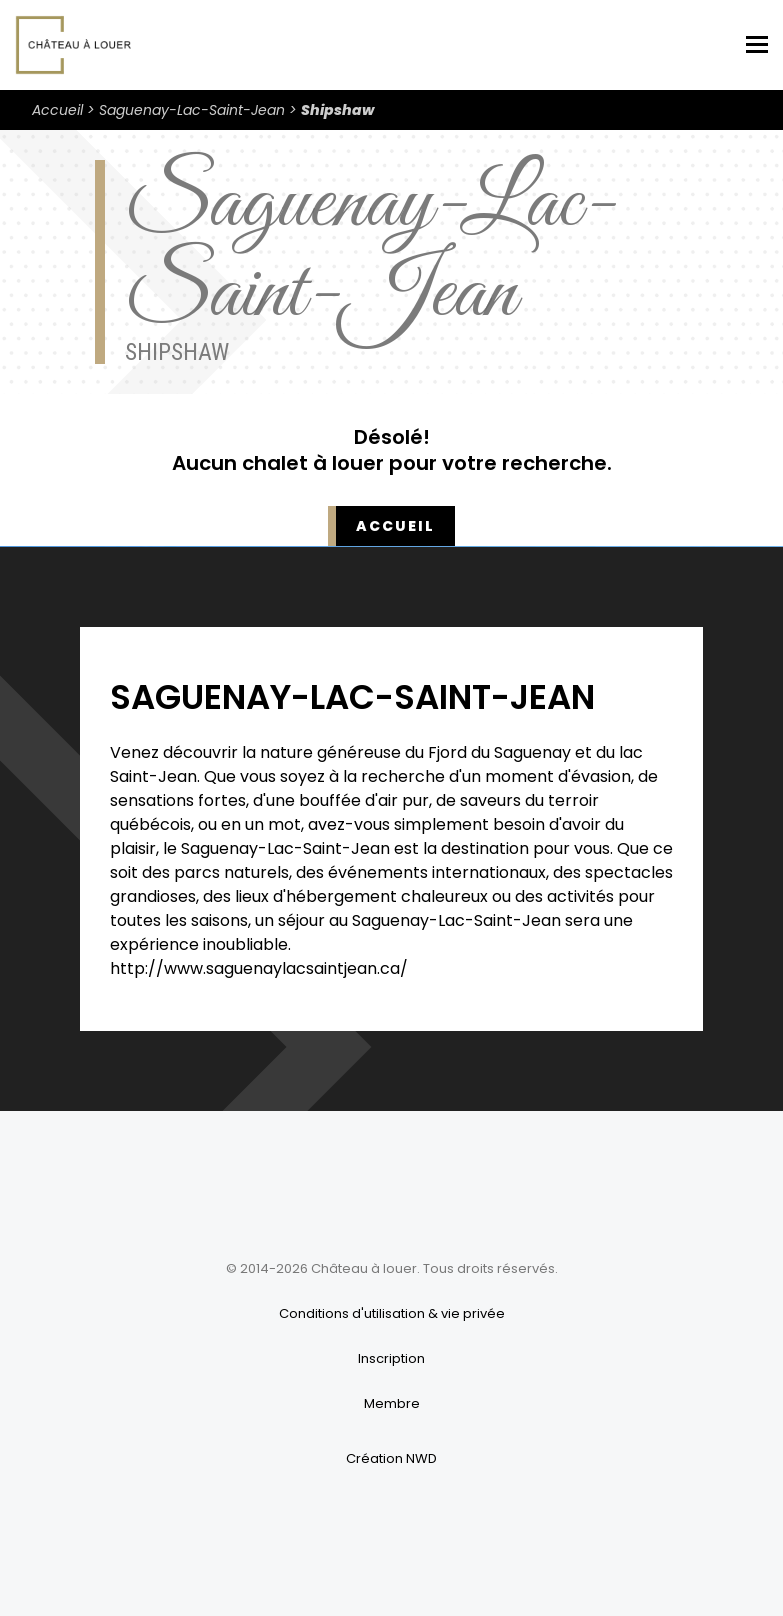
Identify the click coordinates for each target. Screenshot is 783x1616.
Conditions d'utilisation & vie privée (392, 1313)
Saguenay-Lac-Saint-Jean (192, 110)
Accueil (57, 110)
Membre (392, 1403)
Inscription (391, 1358)
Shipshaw (337, 110)
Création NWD (391, 1458)
